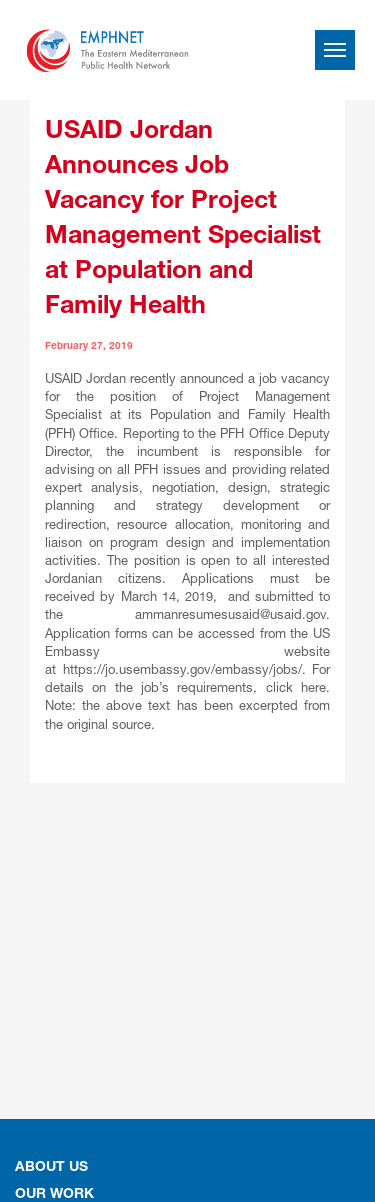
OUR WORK (54, 1195)
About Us (51, 1168)
